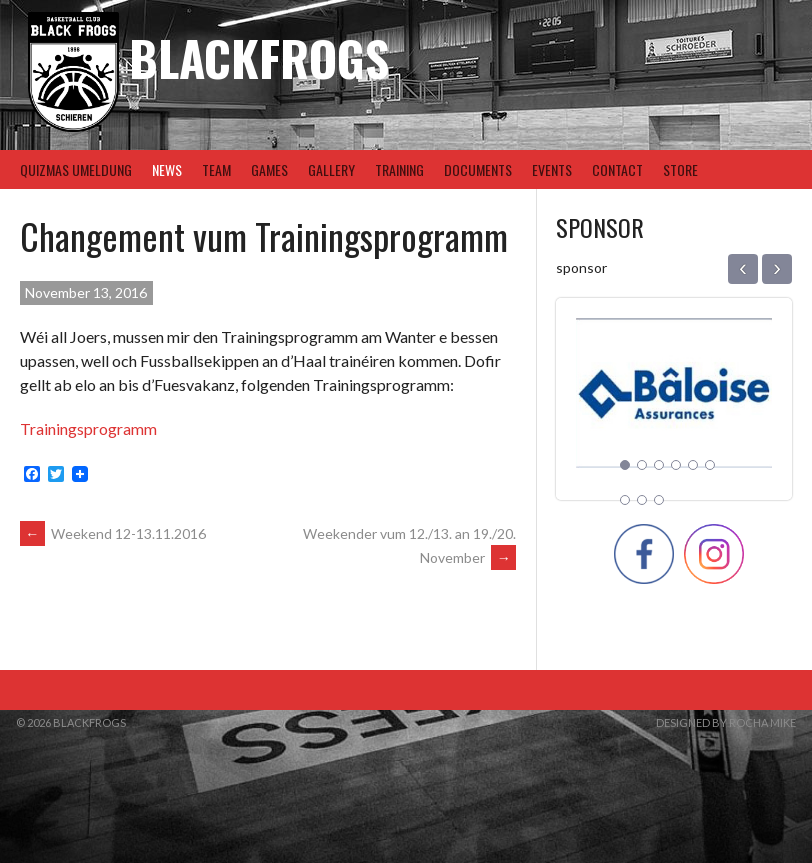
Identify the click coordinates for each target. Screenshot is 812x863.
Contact (617, 169)
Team (216, 169)
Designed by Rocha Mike (726, 722)
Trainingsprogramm (88, 428)
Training (399, 169)
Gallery (331, 169)
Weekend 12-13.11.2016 (113, 533)
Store (680, 169)
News (167, 169)
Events (552, 169)
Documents (478, 169)
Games (269, 169)
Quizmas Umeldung (76, 169)
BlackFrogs (259, 57)
